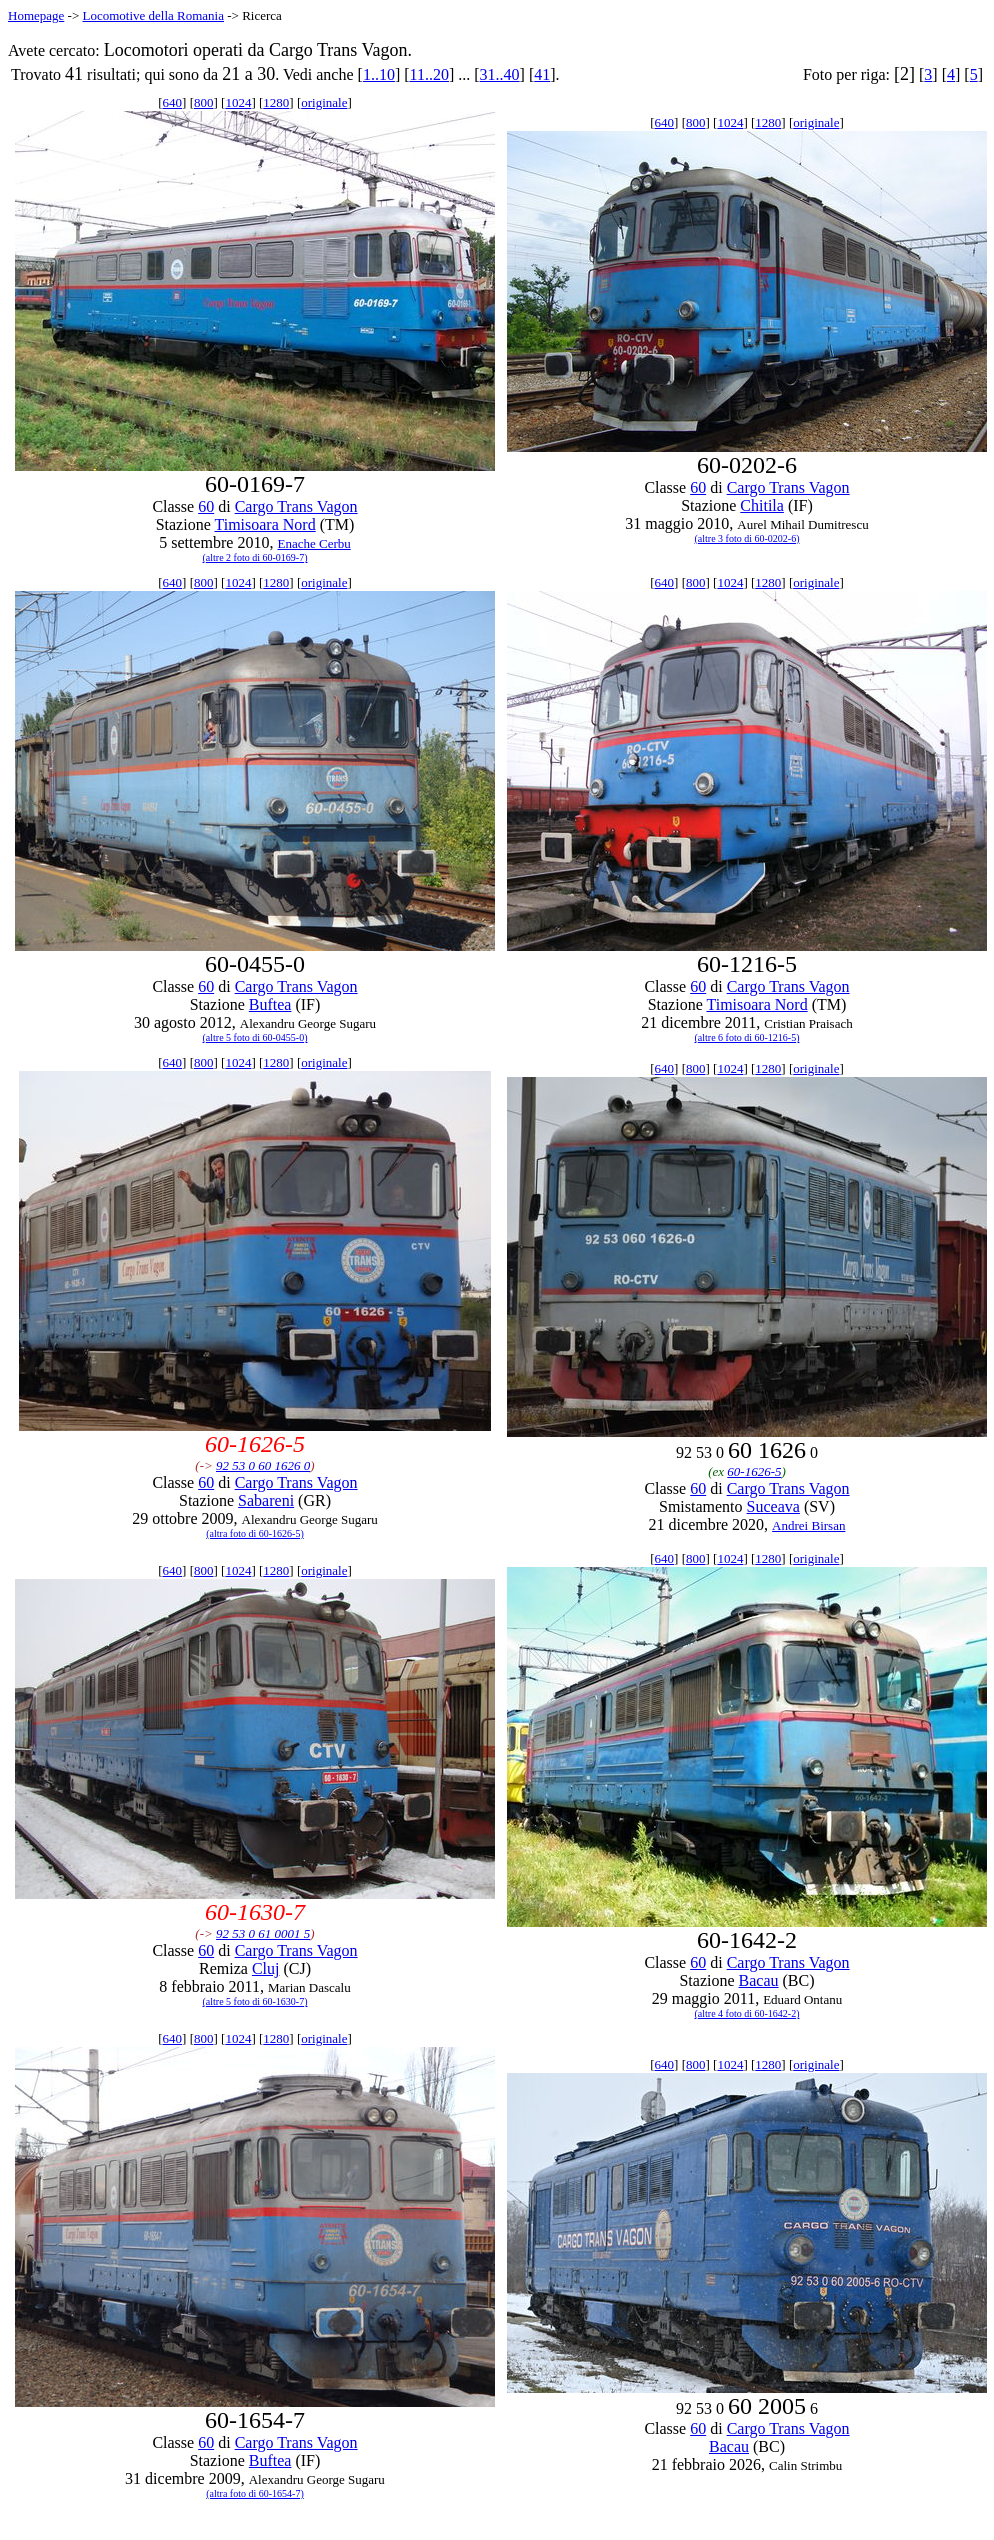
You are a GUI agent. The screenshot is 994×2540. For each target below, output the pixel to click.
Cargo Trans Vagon (296, 506)
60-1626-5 (754, 1471)
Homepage (36, 15)
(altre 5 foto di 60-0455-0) (255, 1037)
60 (206, 506)
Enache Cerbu (313, 543)
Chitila (762, 505)
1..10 (379, 74)
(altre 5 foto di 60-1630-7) (255, 2001)
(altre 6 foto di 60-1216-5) (747, 1037)
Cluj (266, 1968)
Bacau (759, 1980)
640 (173, 102)
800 (204, 102)
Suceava (773, 1506)
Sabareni (266, 1500)
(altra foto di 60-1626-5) (254, 1533)
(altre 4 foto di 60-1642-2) (747, 2013)
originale (324, 102)
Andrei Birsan (808, 1525)
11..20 (429, 74)
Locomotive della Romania (153, 15)
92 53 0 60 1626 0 (263, 1465)
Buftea (270, 1004)
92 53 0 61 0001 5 (263, 1933)
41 (542, 74)
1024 (238, 102)
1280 (276, 102)
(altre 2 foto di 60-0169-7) (255, 557)
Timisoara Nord (264, 524)
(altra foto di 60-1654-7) (254, 2493)
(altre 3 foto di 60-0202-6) (747, 538)
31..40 (500, 74)
